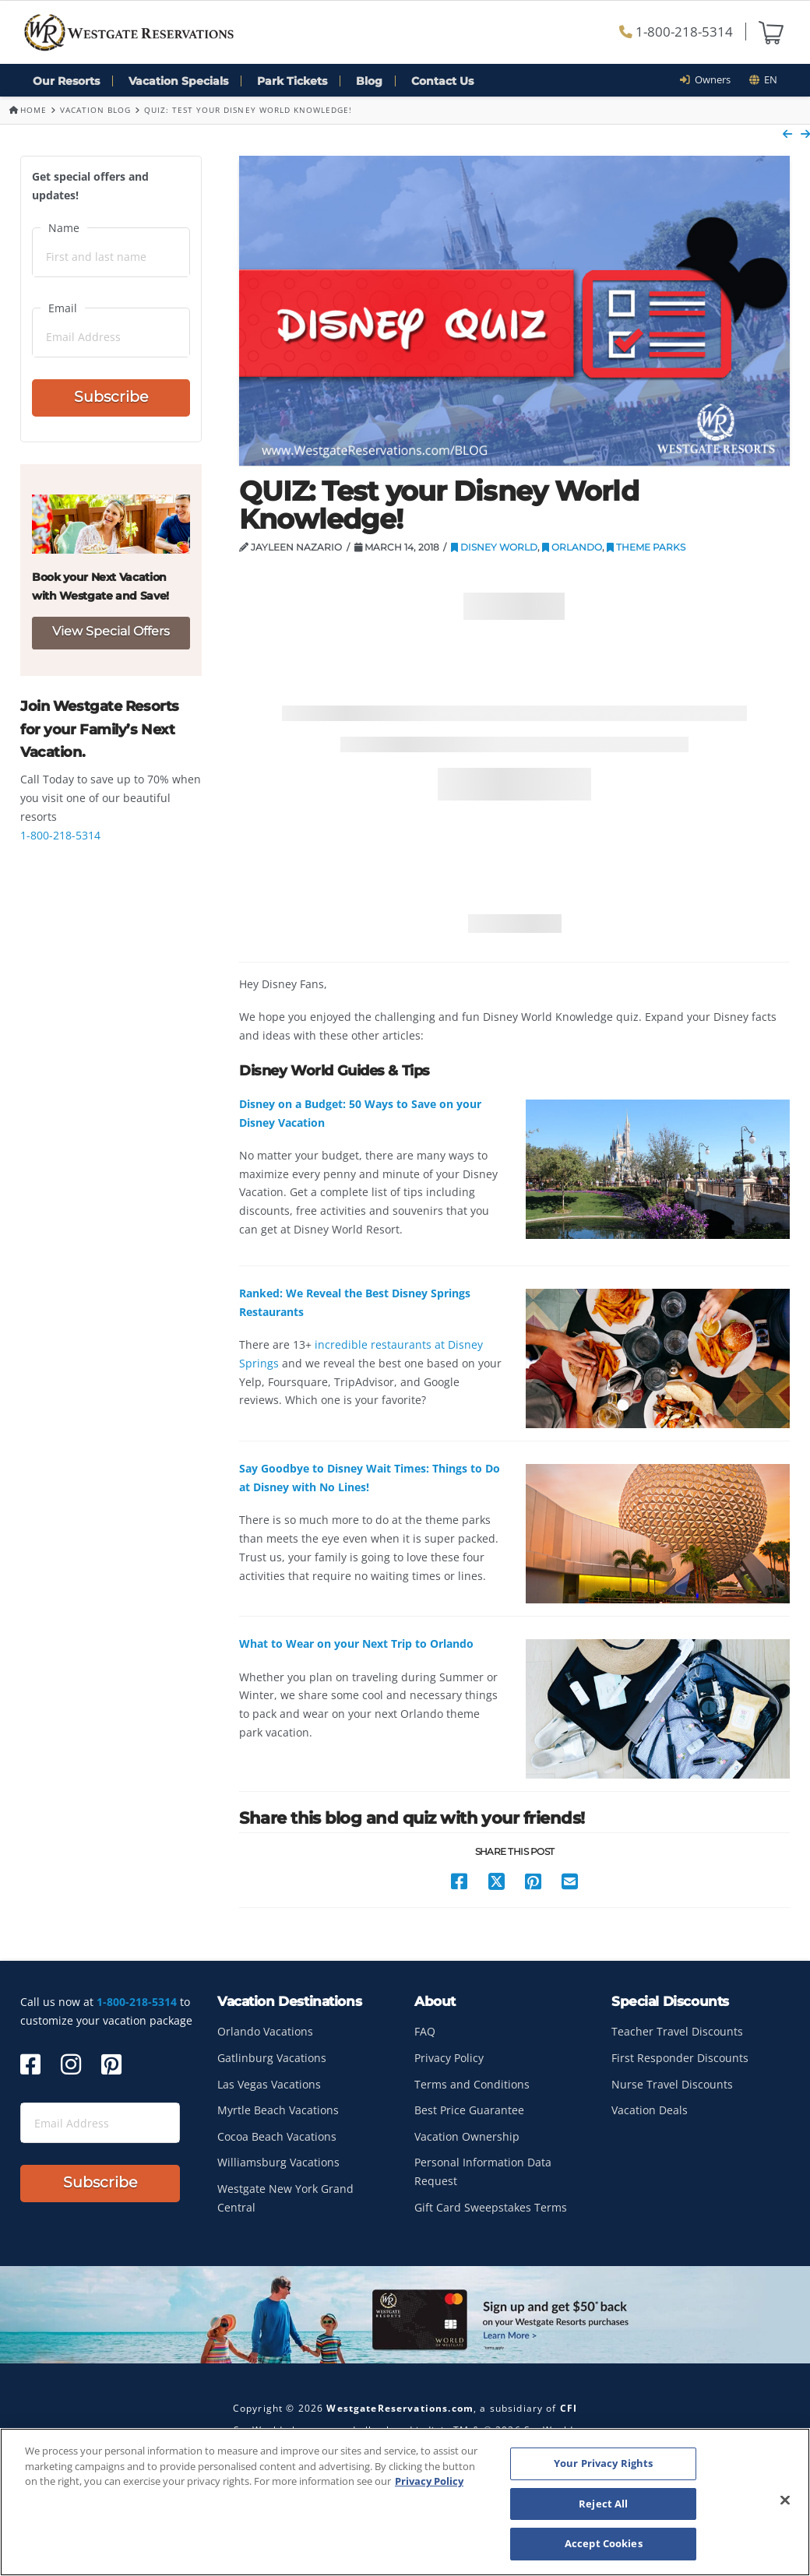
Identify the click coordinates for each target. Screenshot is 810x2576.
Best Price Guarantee (469, 2110)
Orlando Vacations (265, 2031)
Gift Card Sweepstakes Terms (490, 2207)
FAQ (424, 2031)
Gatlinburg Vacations (271, 2057)
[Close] (785, 2500)
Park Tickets (292, 81)
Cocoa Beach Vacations (276, 2136)
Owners (710, 79)
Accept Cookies (604, 2543)
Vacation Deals (649, 2110)
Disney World (494, 547)
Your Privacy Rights (603, 2463)
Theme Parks (646, 547)
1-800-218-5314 (676, 31)
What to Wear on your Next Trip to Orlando (356, 1643)
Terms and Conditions (472, 2084)
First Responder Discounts (679, 2057)
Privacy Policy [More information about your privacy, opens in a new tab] (429, 2481)
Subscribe (111, 397)
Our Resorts (66, 81)
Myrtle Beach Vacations (278, 2110)
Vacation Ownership (466, 2136)
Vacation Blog (95, 109)
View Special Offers (111, 631)
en (763, 79)
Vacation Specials (178, 81)
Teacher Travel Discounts (677, 2031)
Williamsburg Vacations (278, 2162)
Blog (369, 81)
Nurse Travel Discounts (672, 2084)
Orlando (572, 547)
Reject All (603, 2504)
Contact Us (442, 81)
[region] (405, 2502)
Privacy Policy (449, 2057)
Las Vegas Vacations (269, 2084)
